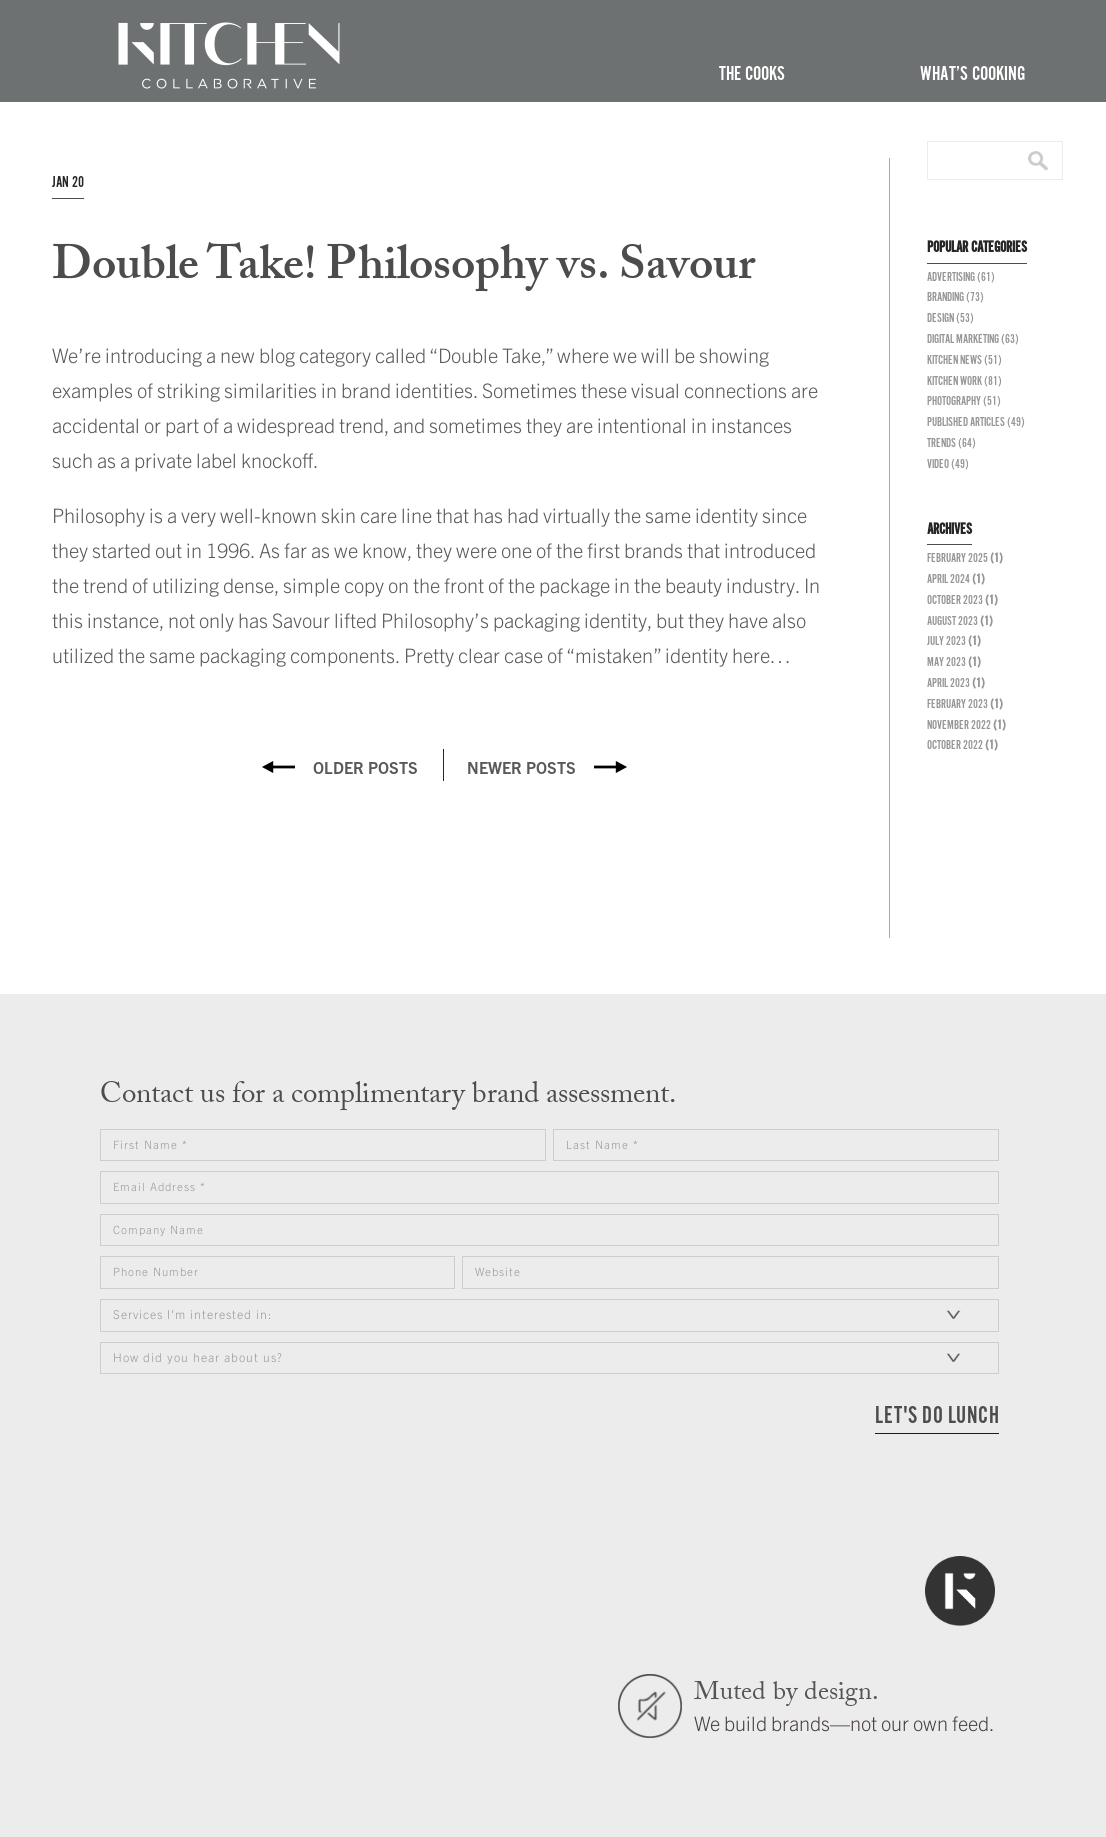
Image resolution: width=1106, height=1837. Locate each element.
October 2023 (955, 600)
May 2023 (946, 662)
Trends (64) (951, 443)
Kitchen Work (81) (964, 381)
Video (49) (948, 464)
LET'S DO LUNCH (937, 1416)
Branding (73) (955, 297)
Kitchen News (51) (964, 360)
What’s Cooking (972, 74)
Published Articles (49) (976, 422)
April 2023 (948, 683)
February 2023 (957, 704)
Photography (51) (964, 401)
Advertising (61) (961, 277)
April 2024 (948, 579)
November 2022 (959, 725)
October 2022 (955, 745)
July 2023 (946, 641)
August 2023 (952, 621)
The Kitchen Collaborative (229, 56)
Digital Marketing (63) (973, 339)
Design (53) (950, 318)
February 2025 (957, 558)
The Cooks (752, 74)
